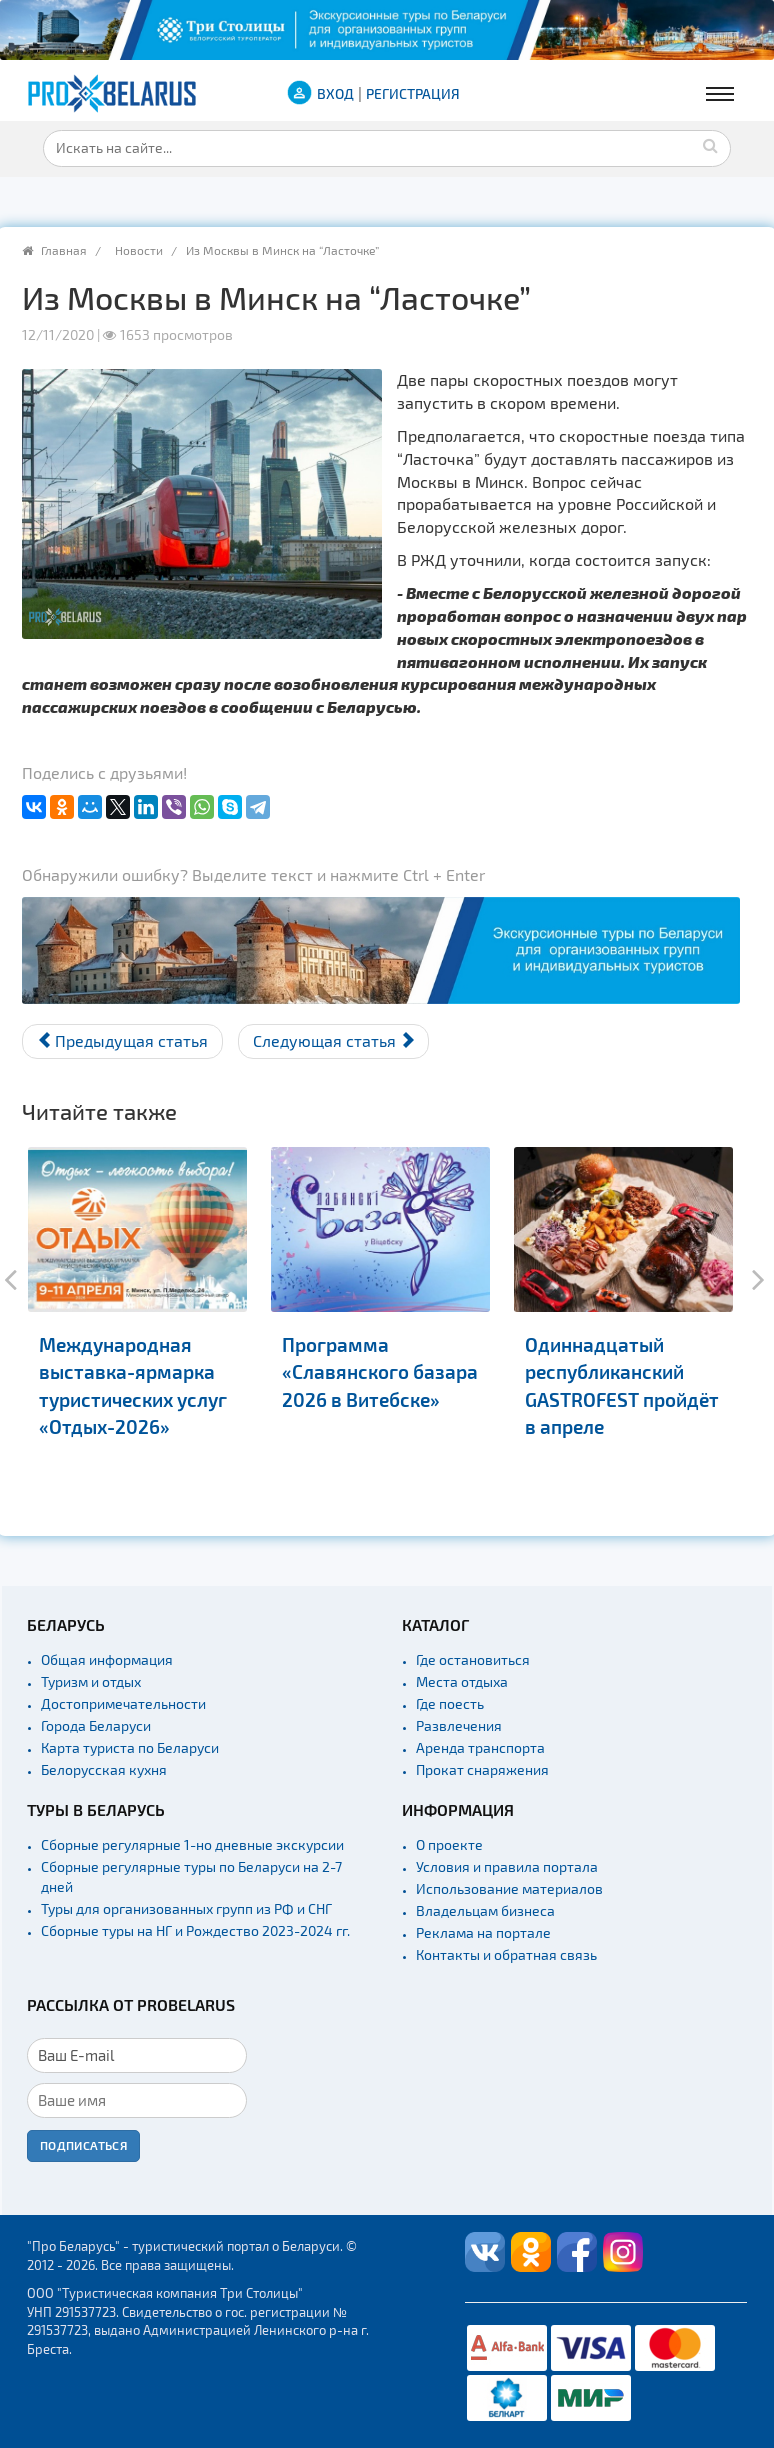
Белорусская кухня (104, 1769)
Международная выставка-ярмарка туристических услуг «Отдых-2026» (133, 1385)
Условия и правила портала (507, 1866)
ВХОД (335, 93)
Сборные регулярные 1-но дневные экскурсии (192, 1844)
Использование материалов (509, 1888)
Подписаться (83, 2145)
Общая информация (107, 1659)
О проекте (449, 1844)
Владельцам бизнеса (485, 1910)
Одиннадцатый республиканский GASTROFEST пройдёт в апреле (622, 1385)
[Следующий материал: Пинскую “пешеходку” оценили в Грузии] (333, 1041)
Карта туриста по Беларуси (130, 1747)
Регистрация (413, 93)
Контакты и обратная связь (506, 1954)
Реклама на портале (483, 1932)
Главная (64, 250)
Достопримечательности (123, 1703)
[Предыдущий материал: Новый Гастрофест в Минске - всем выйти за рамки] (122, 1041)
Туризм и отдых (91, 1681)
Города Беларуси (96, 1725)
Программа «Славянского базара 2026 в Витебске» (380, 1372)
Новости (139, 250)
